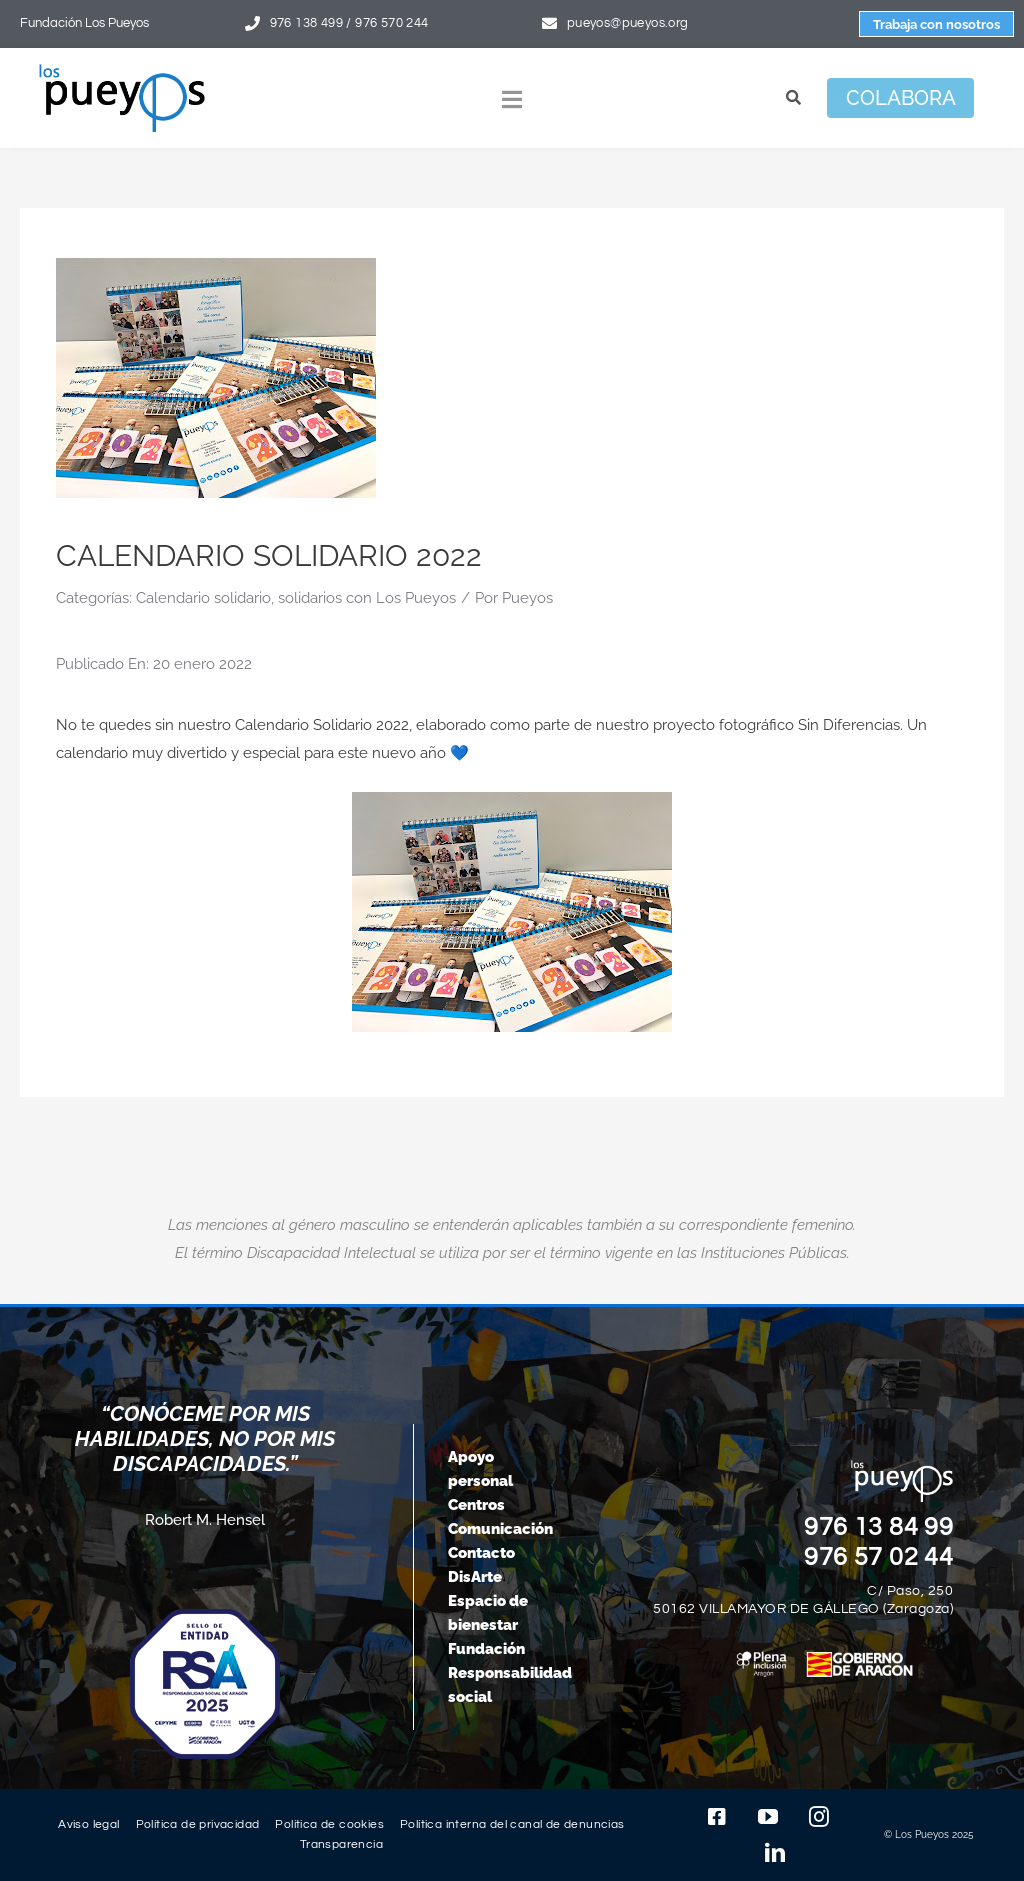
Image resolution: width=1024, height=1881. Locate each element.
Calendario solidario (203, 598)
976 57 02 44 (879, 1557)
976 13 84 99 (879, 1527)
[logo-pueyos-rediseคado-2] (122, 71)
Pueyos (527, 598)
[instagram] (819, 1817)
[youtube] (768, 1817)
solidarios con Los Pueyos (367, 598)
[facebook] (717, 1817)
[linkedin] (775, 1853)
